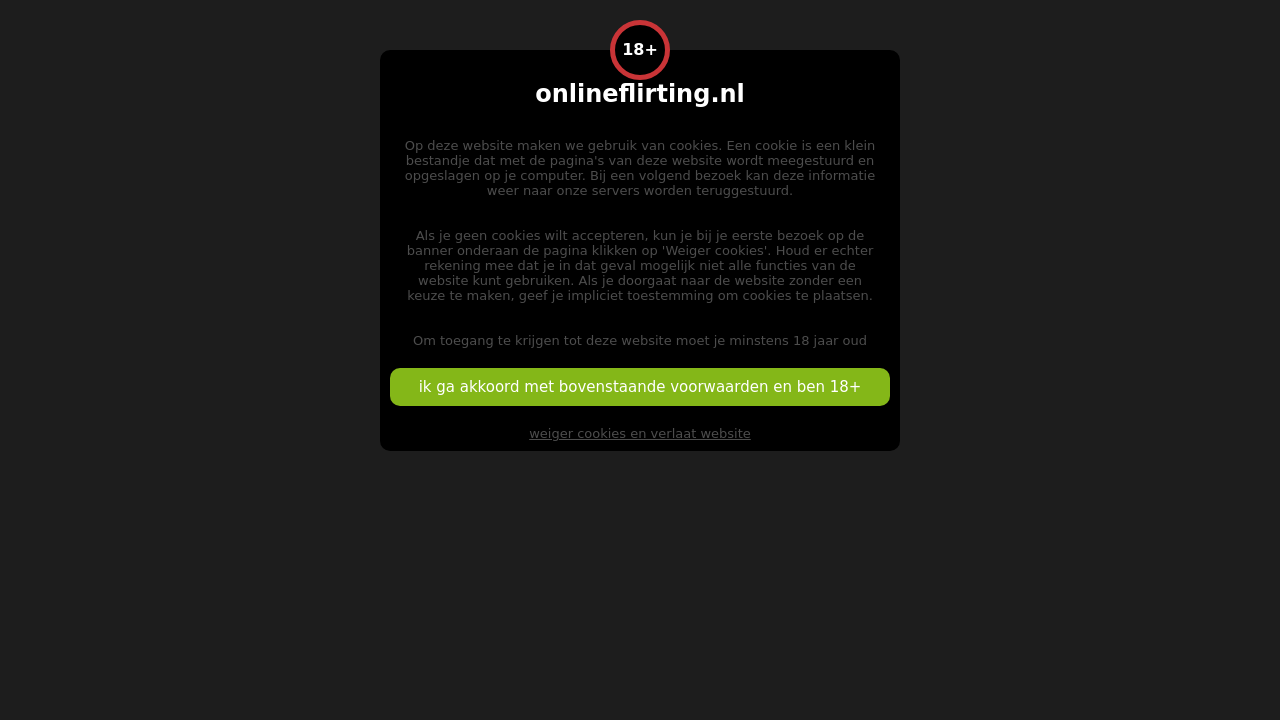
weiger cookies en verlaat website (640, 433)
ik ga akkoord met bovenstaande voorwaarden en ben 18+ (640, 387)
